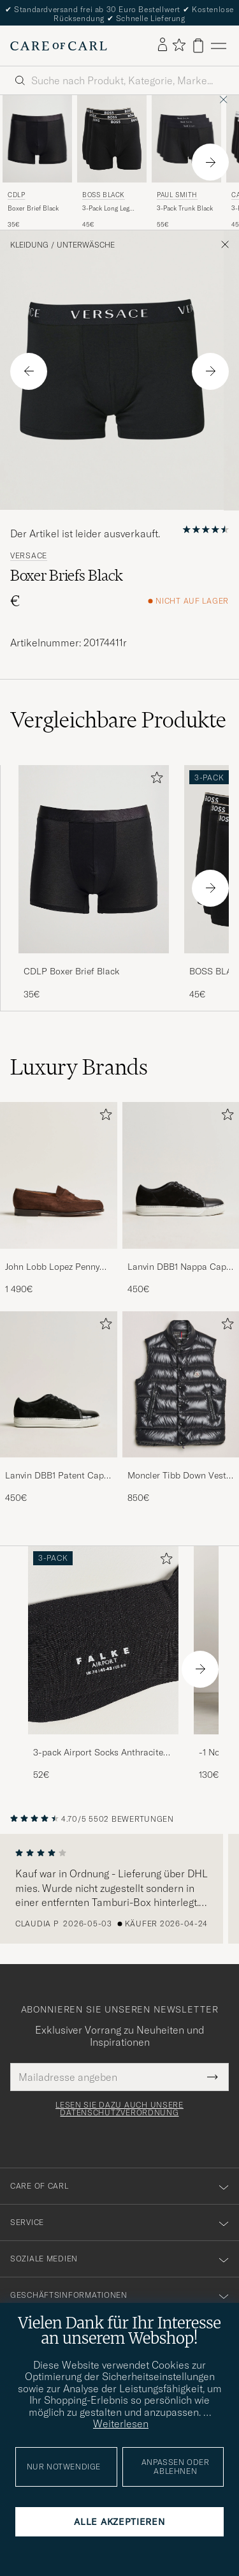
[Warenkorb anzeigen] (198, 45)
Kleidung (29, 245)
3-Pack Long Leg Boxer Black (105, 208)
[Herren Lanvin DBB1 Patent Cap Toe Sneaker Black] (58, 1384)
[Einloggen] (162, 45)
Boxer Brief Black (33, 208)
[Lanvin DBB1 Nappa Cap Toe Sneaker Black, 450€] (181, 1198)
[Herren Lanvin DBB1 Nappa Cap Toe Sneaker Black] (181, 1175)
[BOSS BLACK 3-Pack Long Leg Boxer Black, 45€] (112, 162)
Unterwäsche (86, 245)
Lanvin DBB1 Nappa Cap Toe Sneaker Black (176, 1267)
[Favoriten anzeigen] (178, 45)
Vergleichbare (118, 719)
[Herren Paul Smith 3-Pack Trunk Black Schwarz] (186, 138)
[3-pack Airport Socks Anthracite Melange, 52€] (103, 1664)
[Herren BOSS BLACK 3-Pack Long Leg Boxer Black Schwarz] (112, 138)
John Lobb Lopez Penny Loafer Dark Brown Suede (56, 1267)
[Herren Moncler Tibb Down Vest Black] (181, 1384)
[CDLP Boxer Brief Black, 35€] (37, 162)
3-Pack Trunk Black (185, 208)
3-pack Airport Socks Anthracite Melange (98, 1752)
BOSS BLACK (103, 195)
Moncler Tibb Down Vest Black (176, 1476)
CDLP (16, 195)
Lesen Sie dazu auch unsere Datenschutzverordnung (119, 2109)
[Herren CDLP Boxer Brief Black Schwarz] (37, 138)
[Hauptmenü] (218, 46)
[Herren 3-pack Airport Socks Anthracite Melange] (103, 1640)
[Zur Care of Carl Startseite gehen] (58, 46)
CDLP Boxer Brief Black (71, 971)
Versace (28, 555)
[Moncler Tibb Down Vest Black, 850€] (181, 1408)
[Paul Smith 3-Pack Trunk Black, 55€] (186, 162)
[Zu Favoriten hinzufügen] (154, 780)
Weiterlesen (120, 2423)
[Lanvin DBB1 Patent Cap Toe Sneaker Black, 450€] (58, 1408)
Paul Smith (177, 195)
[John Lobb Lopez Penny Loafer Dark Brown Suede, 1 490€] (58, 1198)
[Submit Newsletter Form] (212, 2077)
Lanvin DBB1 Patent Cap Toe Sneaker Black (54, 1476)
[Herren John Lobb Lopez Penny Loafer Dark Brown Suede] (58, 1175)
